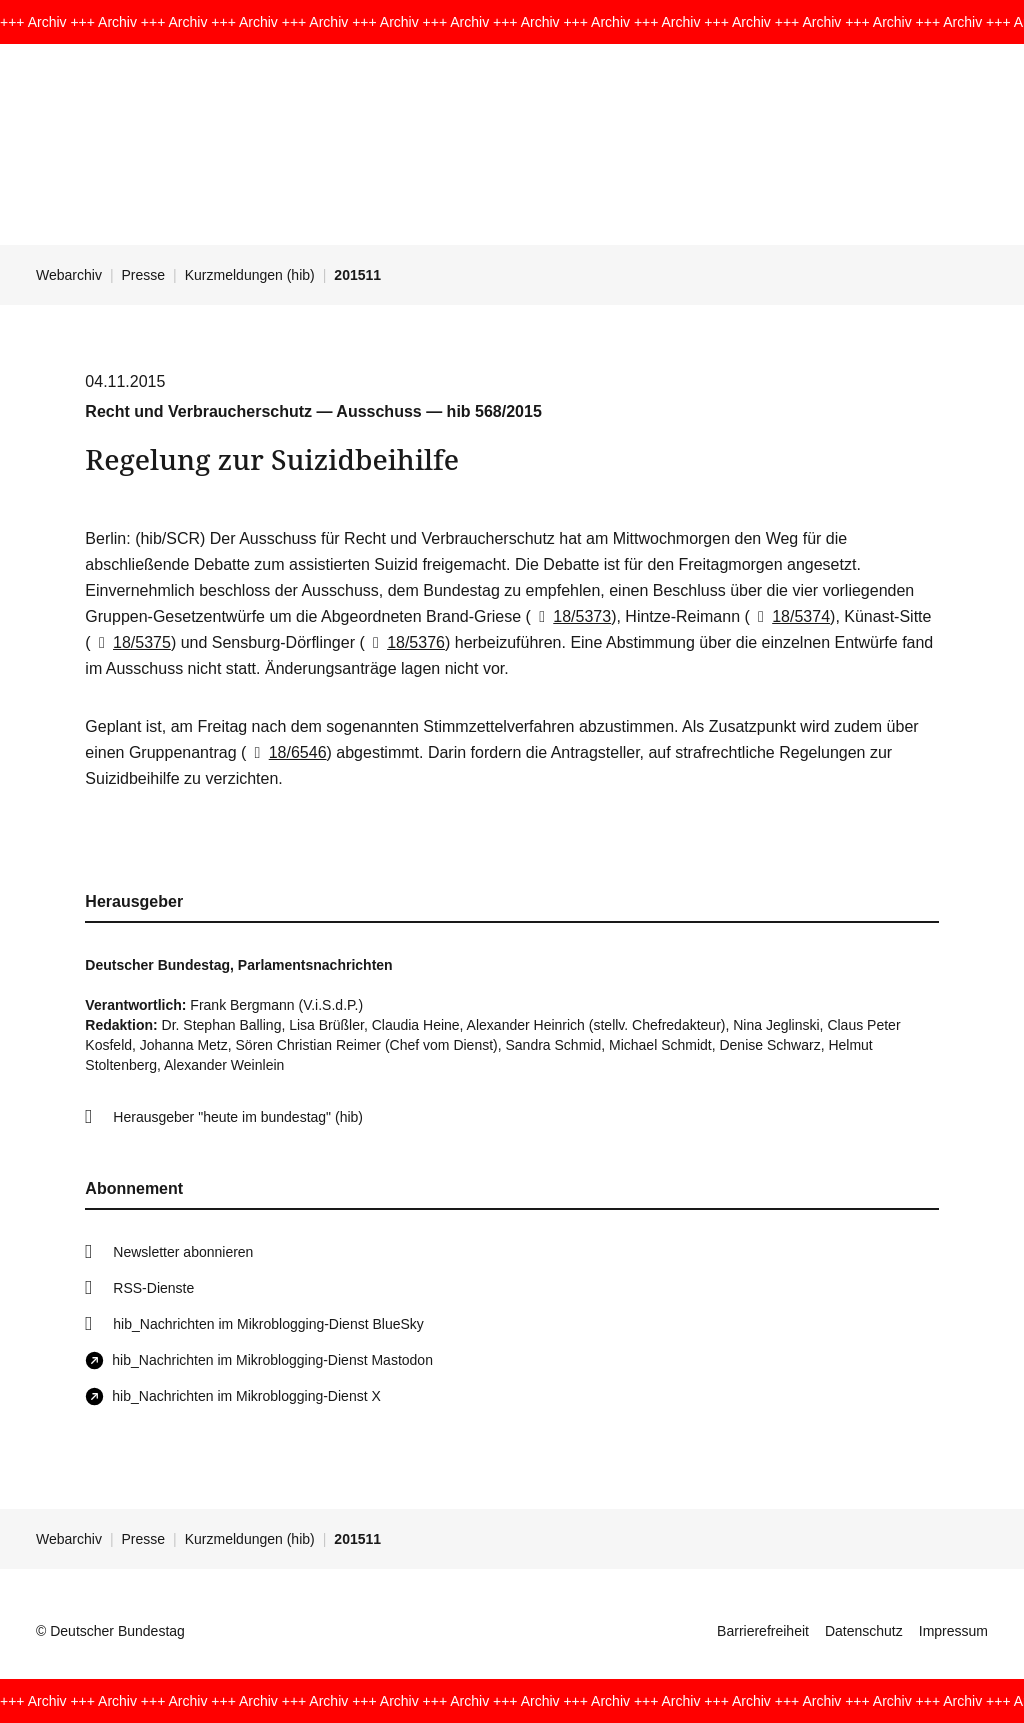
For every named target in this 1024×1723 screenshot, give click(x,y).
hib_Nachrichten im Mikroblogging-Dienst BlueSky (268, 1324)
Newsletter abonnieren (183, 1252)
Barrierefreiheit (763, 1631)
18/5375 (131, 642)
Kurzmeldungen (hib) (250, 275)
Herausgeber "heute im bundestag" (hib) (238, 1117)
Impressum (953, 1631)
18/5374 (790, 616)
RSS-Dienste (153, 1288)
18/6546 (286, 752)
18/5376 (405, 642)
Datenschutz (864, 1631)
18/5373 (571, 616)
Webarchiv (69, 275)
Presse (144, 275)
